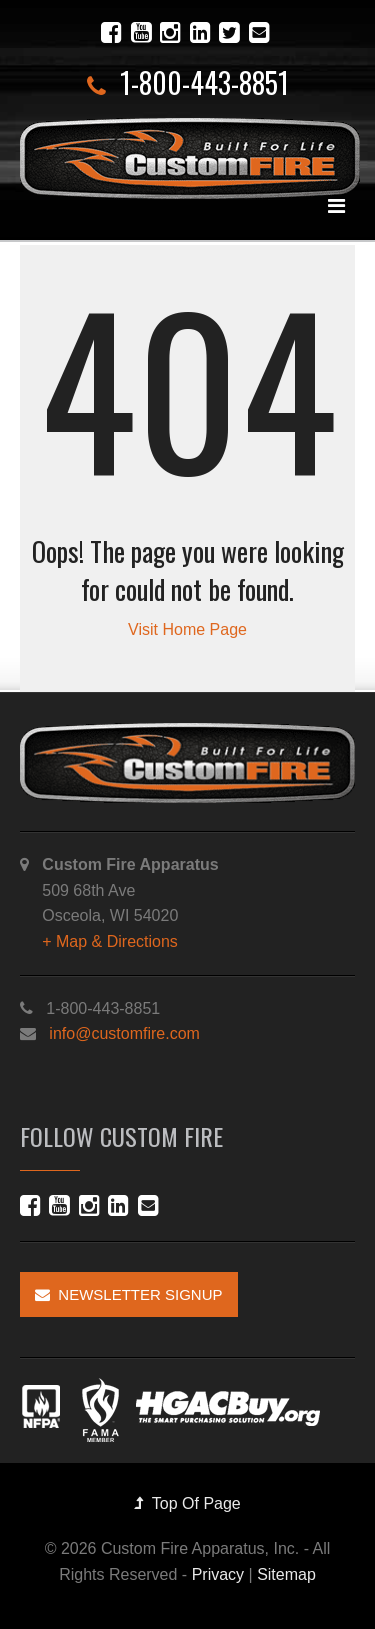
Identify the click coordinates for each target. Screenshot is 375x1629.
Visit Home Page (187, 629)
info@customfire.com (124, 1033)
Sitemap (286, 1574)
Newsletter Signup (129, 1294)
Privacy (218, 1574)
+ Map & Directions (110, 941)
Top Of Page (187, 1503)
